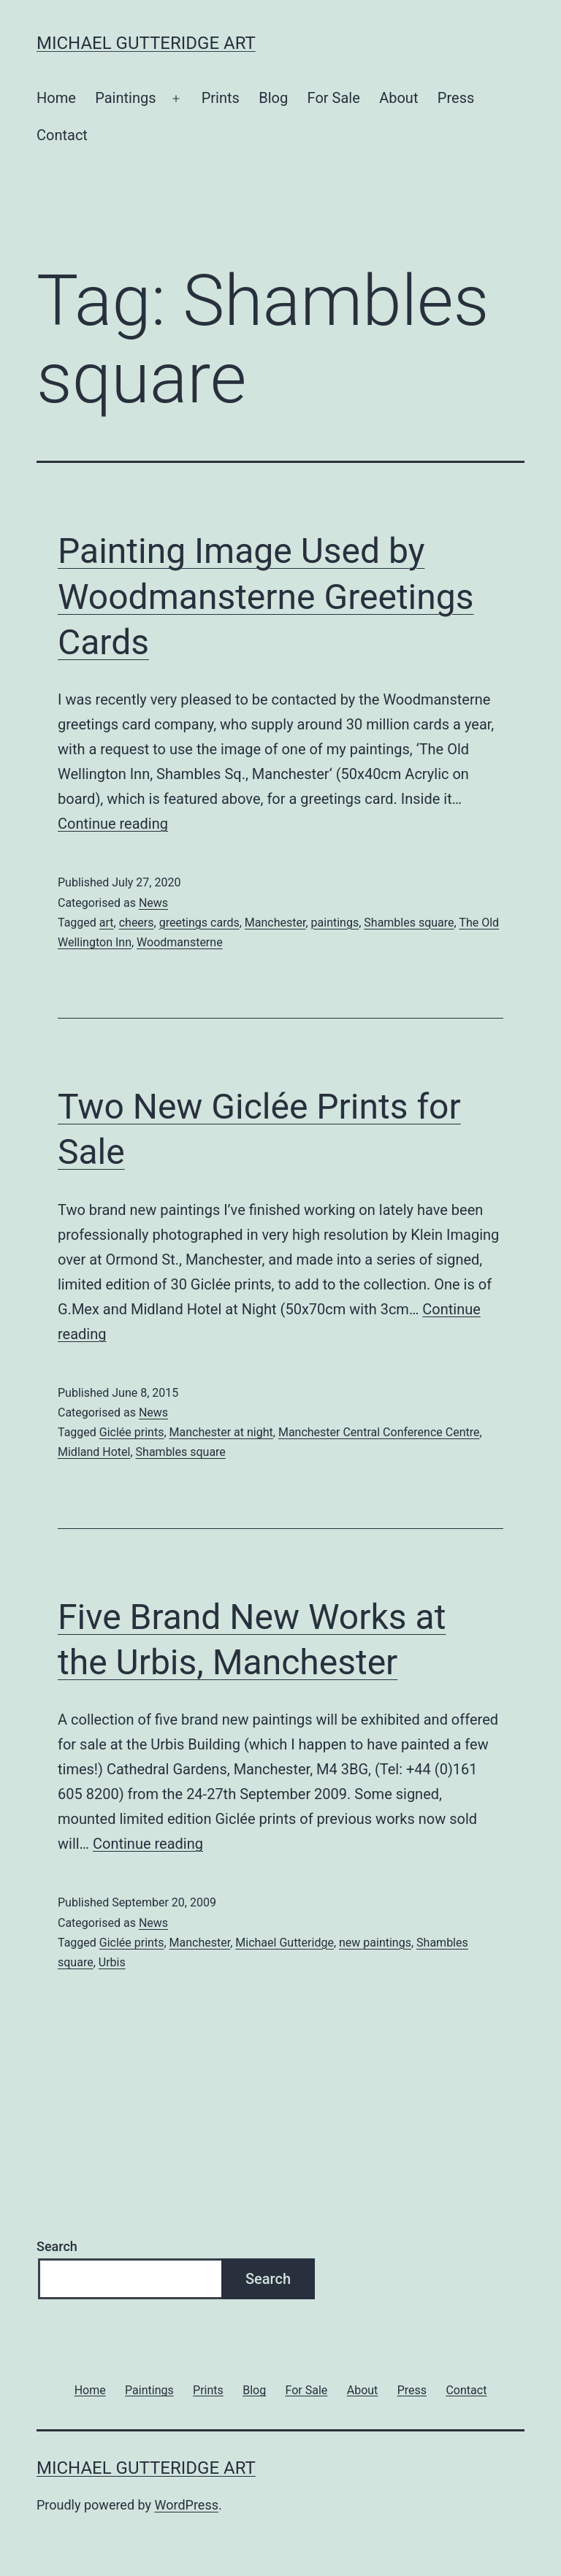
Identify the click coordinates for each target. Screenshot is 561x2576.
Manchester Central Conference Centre (379, 1432)
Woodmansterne (180, 942)
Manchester (275, 922)
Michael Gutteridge (284, 1943)
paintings (335, 922)
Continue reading (113, 823)
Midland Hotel (94, 1452)
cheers (136, 922)
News (153, 903)
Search (57, 2246)
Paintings (125, 98)
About (398, 98)
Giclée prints (131, 1432)
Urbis (112, 1962)
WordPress (186, 2504)
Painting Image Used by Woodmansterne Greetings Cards (265, 596)
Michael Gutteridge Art (146, 43)
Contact (62, 135)
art (106, 922)
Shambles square (409, 922)
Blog (273, 98)
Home (56, 98)
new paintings (375, 1943)
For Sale (334, 98)
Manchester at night (221, 1432)
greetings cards (199, 922)
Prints (221, 98)
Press (456, 98)
